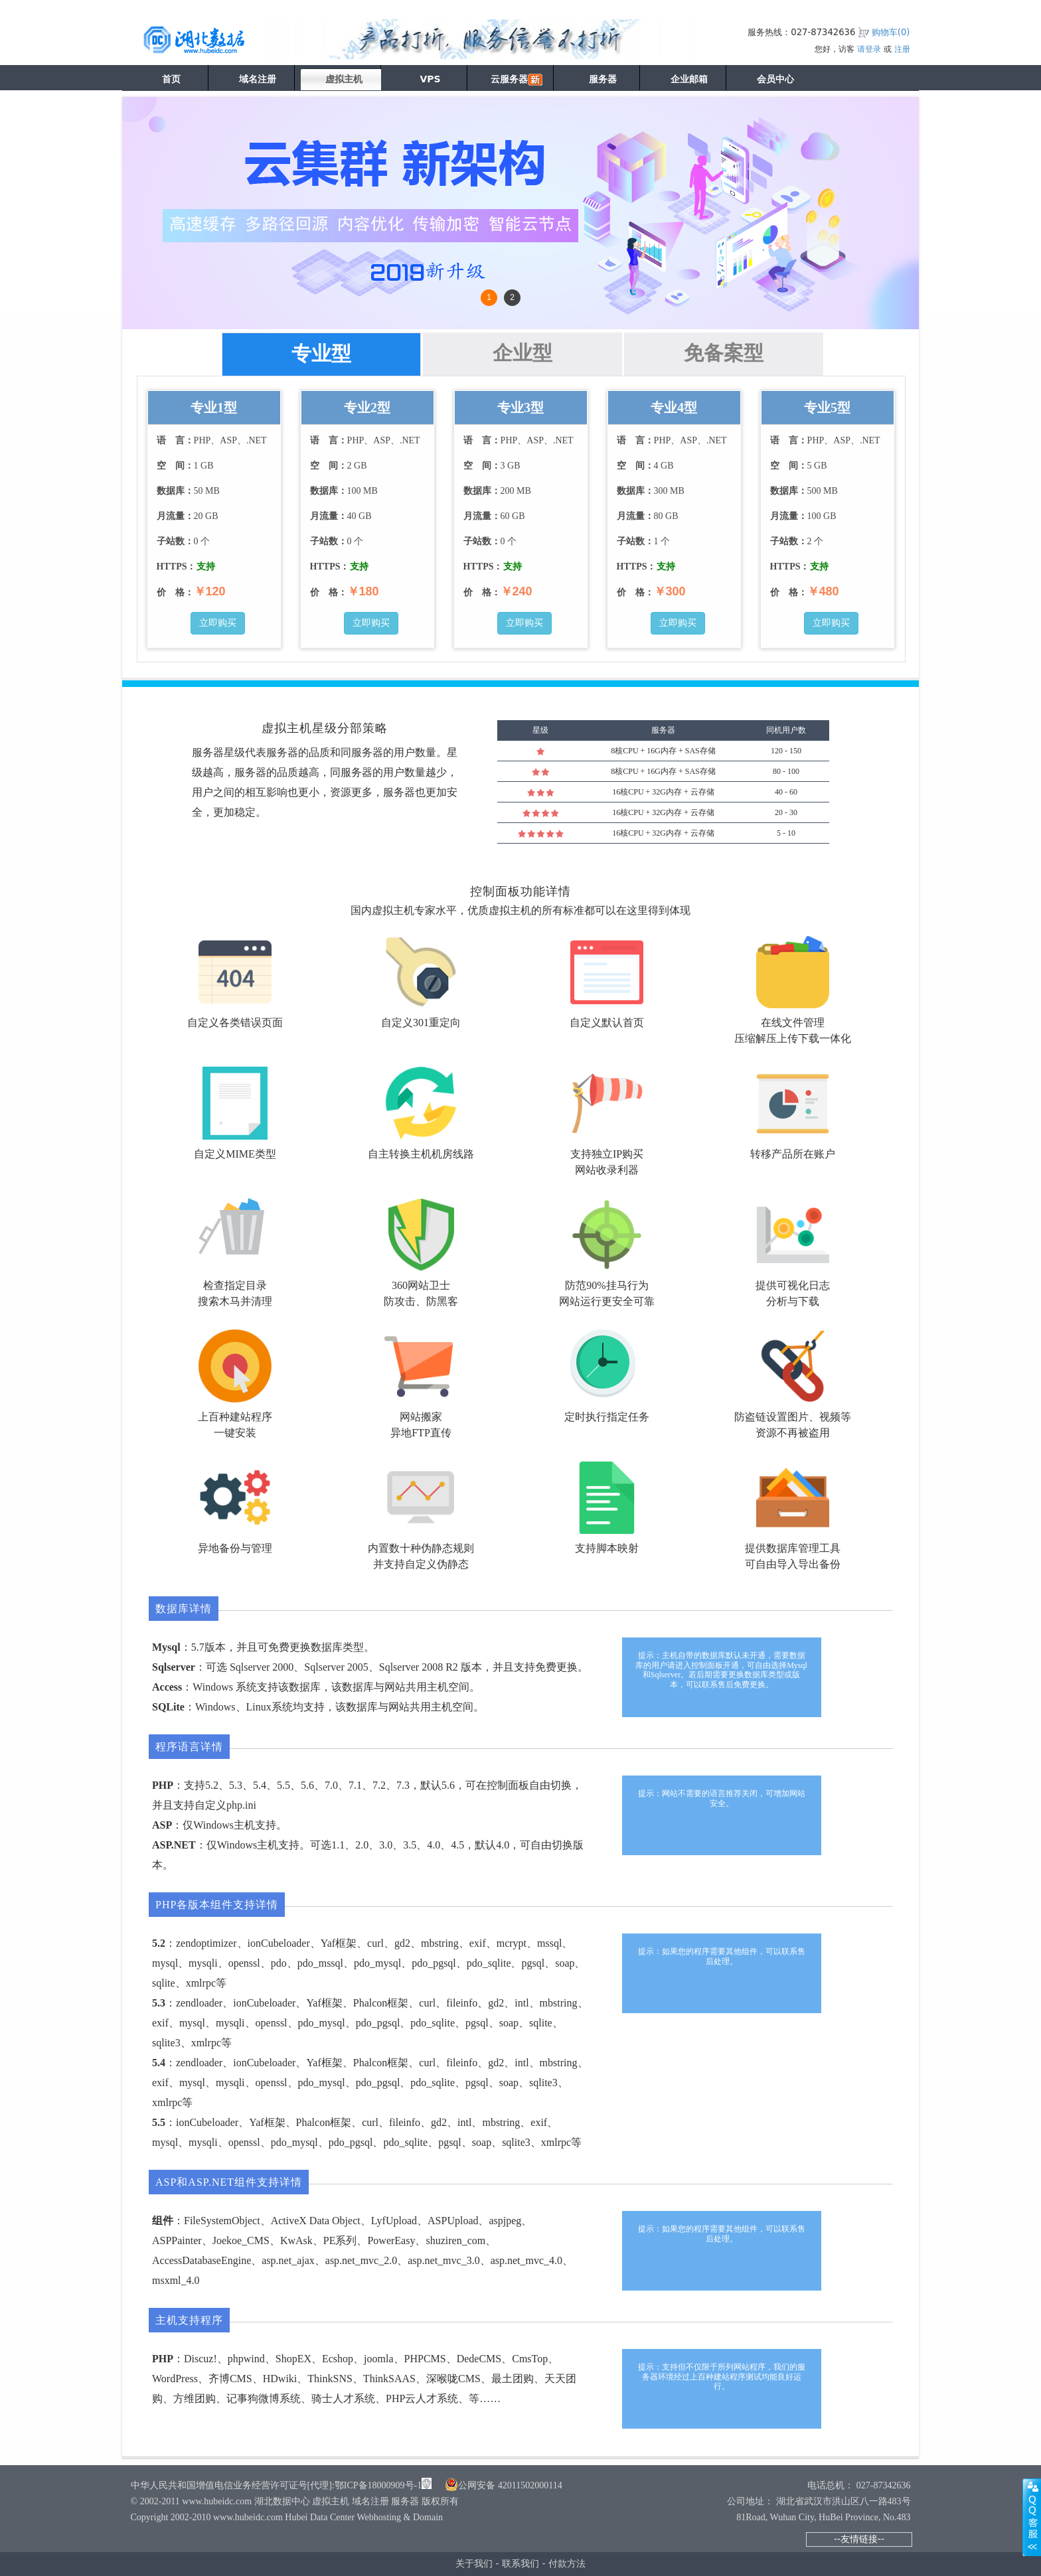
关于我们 (474, 2563)
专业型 (321, 353)
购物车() (891, 32)
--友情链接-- (859, 2539)
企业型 (522, 353)
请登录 (869, 49)
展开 (1031, 2517)
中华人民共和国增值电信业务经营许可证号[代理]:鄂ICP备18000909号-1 (276, 2485)
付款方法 (567, 2563)
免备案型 (723, 353)
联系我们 (520, 2563)
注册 (902, 49)
